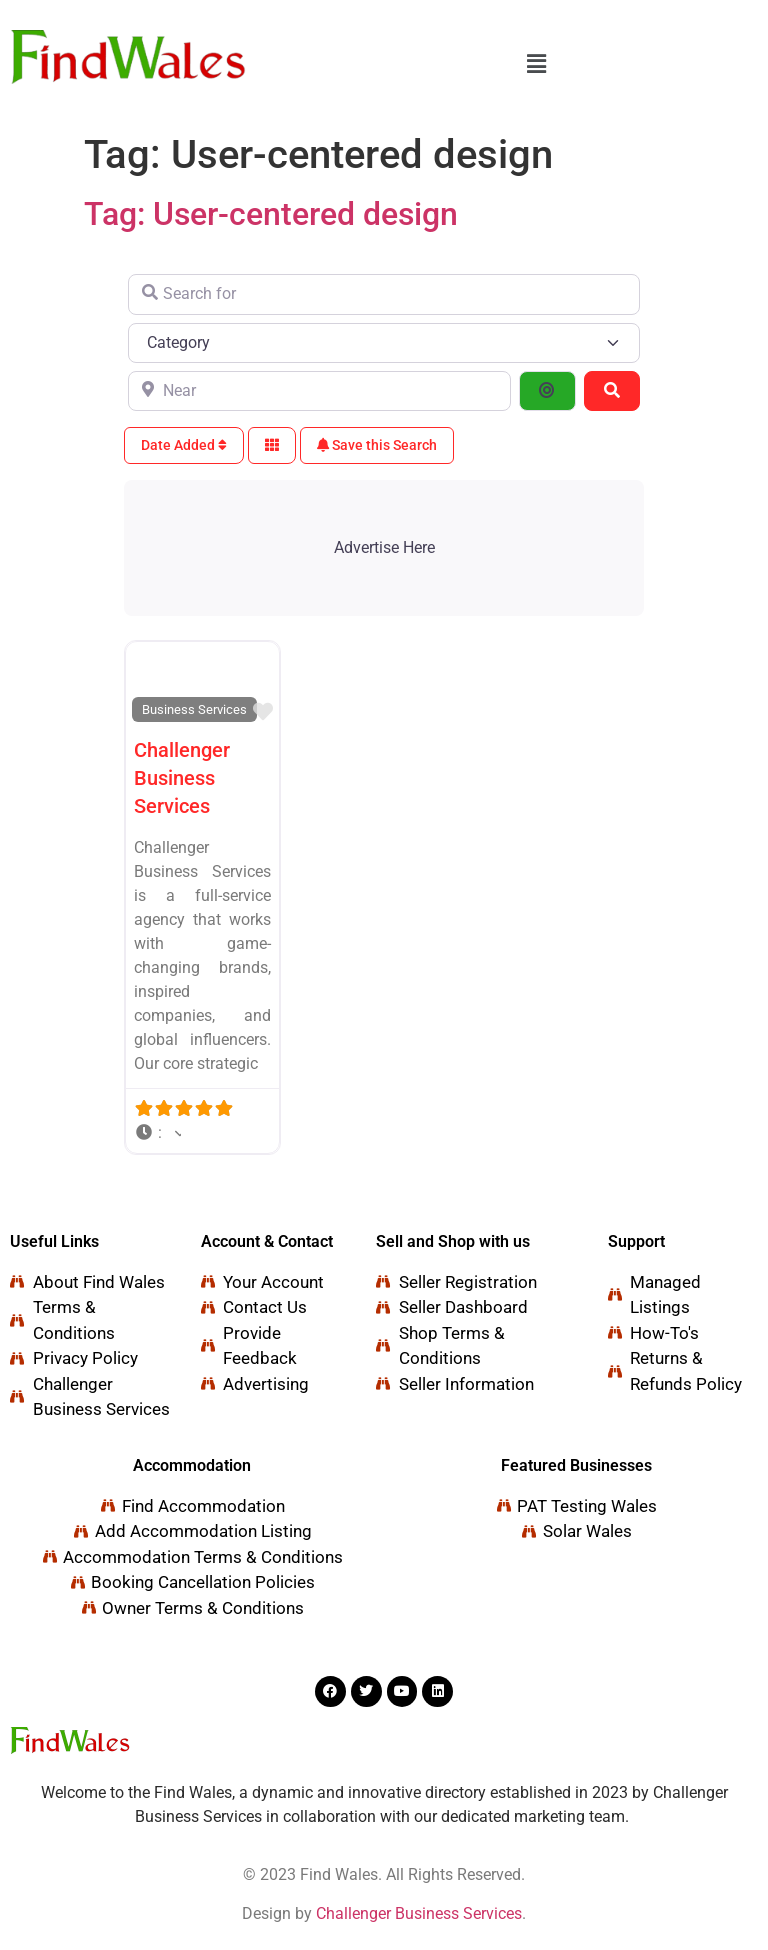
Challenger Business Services (182, 778)
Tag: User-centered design (271, 214)
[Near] (319, 391)
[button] (537, 64)
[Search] (612, 391)
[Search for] (384, 294)
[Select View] (272, 445)
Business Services (194, 709)
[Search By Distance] (547, 391)
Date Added (184, 445)
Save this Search (377, 445)
